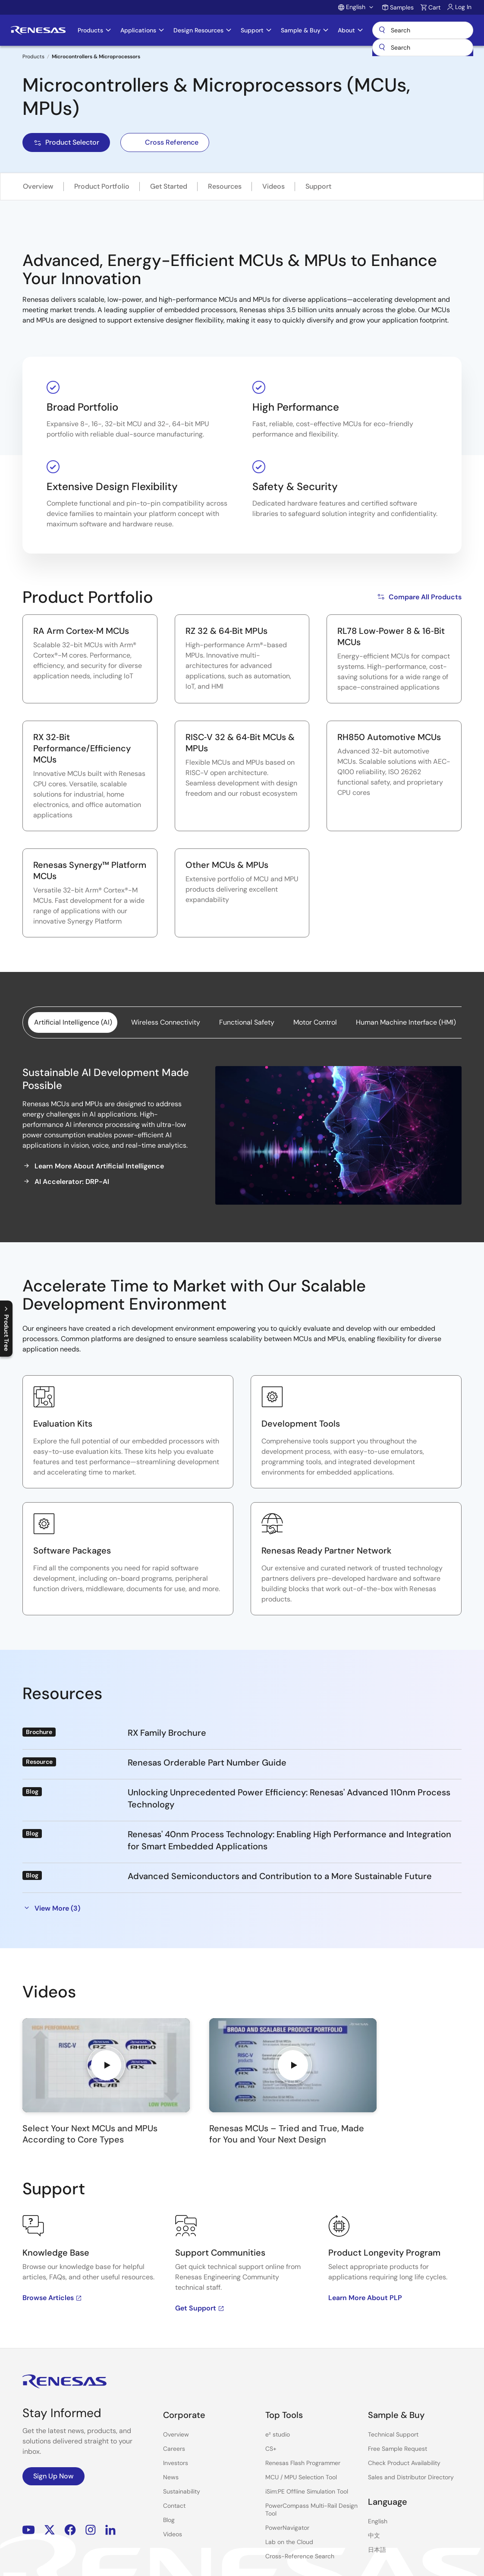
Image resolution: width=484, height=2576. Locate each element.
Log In (463, 6)
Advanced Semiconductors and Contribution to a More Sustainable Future (280, 1876)
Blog (169, 2520)
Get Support (200, 2308)
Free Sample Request (397, 2449)
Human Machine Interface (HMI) (406, 1022)
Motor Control (315, 1022)
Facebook (70, 2530)
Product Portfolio (101, 186)
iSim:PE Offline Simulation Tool (306, 2491)
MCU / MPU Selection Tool (301, 2477)
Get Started (168, 186)
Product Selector (66, 142)
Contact (174, 2506)
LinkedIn (110, 2530)
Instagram (90, 2530)
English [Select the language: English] (377, 2521)
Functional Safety (246, 1022)
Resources (225, 186)
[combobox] (422, 47)
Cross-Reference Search (299, 2556)
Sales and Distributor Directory (411, 2477)
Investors (175, 2463)
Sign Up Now (53, 2476)
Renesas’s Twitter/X (49, 2530)
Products (33, 56)
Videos (273, 186)
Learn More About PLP (365, 2297)
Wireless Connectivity (165, 1022)
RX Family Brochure (167, 1732)
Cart (434, 7)
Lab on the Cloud (289, 2542)
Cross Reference (164, 142)
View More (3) (51, 1908)
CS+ (271, 2449)
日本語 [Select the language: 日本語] (377, 2550)
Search (422, 30)
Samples (402, 7)
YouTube (28, 2530)
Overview (38, 186)
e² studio (277, 2434)
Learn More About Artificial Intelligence (93, 1166)
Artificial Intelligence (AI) (73, 1022)
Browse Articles (52, 2297)
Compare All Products (419, 596)
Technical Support (393, 2434)
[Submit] (382, 47)
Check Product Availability (404, 2463)
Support (318, 186)
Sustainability (181, 2491)
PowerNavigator (287, 2528)
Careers (174, 2449)
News (171, 2477)
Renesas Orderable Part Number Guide (207, 1762)
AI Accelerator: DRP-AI (65, 1181)
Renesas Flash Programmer (302, 2463)
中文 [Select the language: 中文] (374, 2535)
